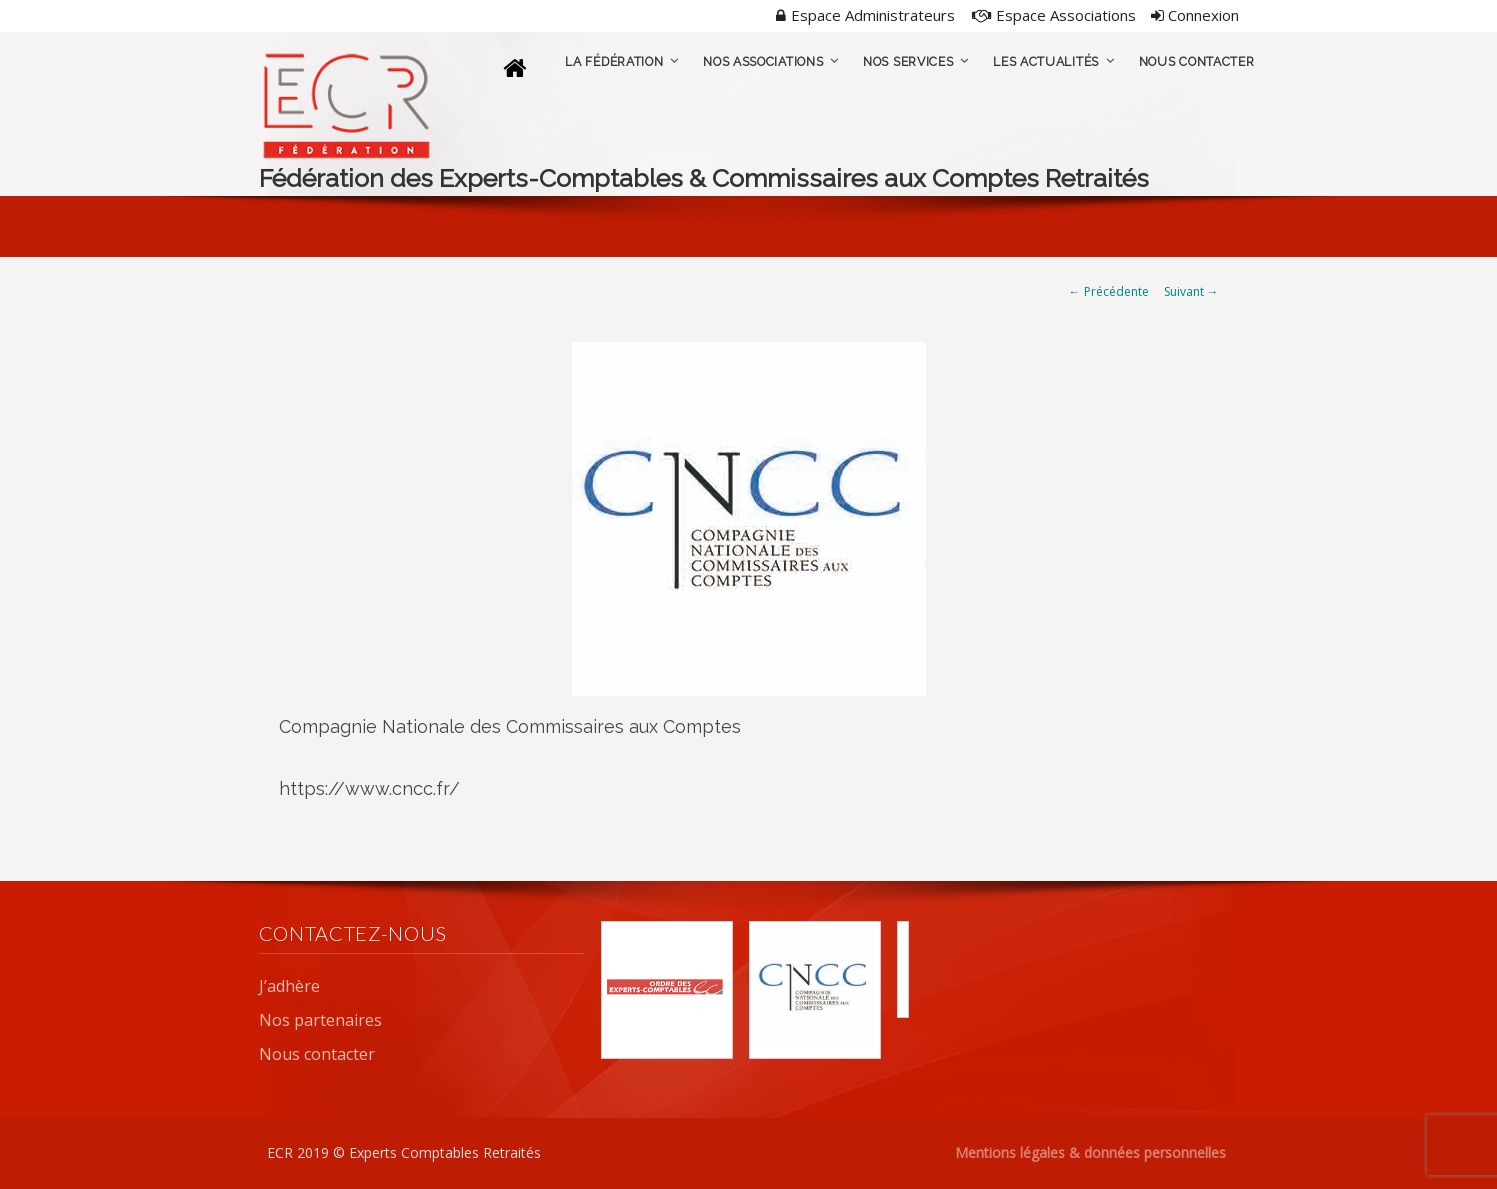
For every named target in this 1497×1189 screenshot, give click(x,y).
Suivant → (1191, 291)
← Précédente (1109, 291)
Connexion (1195, 15)
